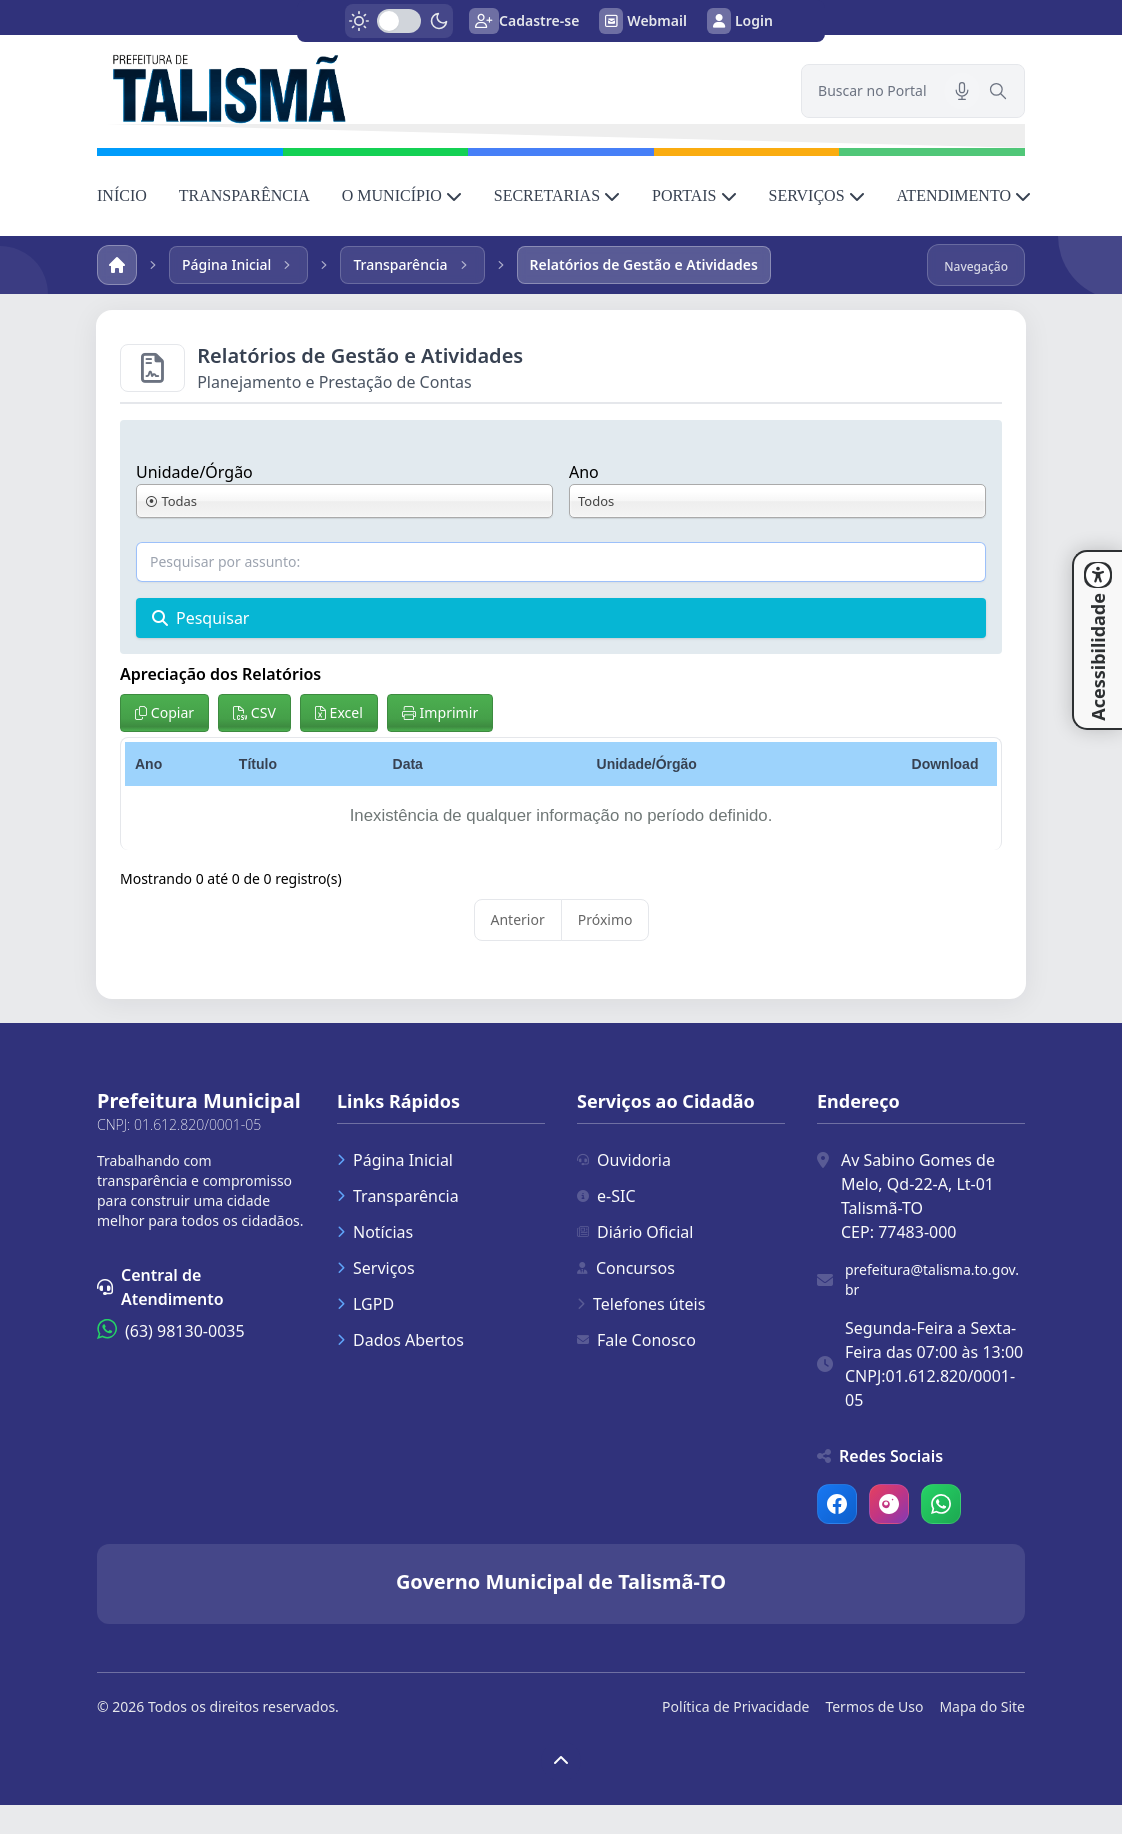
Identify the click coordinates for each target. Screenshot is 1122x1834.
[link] (437, 86)
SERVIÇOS (817, 195)
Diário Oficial (635, 1232)
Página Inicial (395, 1160)
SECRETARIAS (557, 195)
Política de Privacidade (735, 1706)
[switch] (399, 21)
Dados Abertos (400, 1340)
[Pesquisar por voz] (962, 91)
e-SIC (606, 1196)
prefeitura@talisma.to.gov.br (932, 1279)
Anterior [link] (518, 919)
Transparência (398, 1196)
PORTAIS (694, 195)
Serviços (376, 1268)
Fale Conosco (636, 1340)
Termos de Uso (874, 1706)
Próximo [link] (605, 919)
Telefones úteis (641, 1304)
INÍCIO (122, 195)
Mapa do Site (982, 1706)
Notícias (375, 1232)
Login (740, 21)
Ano (584, 472)
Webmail (643, 21)
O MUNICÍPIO (402, 195)
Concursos (626, 1268)
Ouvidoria (624, 1160)
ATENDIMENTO (964, 195)
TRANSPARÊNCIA (244, 195)
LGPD (365, 1304)
